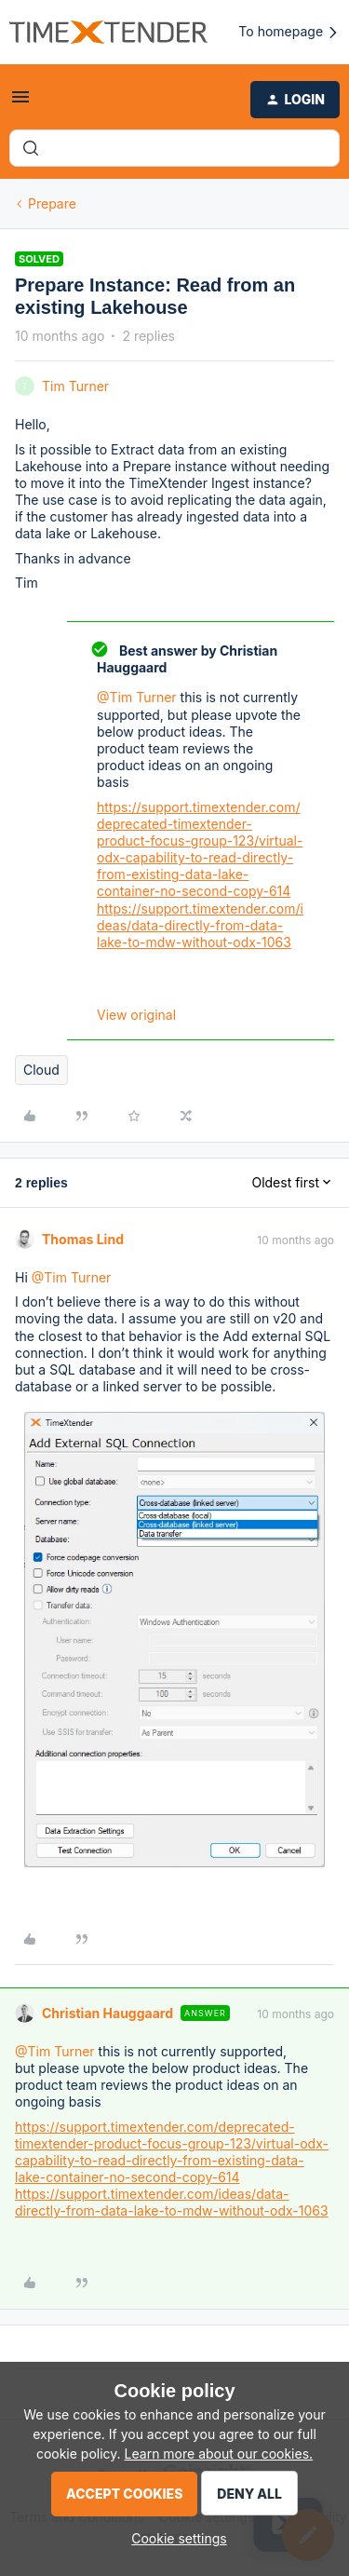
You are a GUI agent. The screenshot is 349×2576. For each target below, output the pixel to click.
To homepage (289, 32)
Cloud (41, 1070)
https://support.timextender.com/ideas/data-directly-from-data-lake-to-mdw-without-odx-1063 (200, 925)
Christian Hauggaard (107, 2013)
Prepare (52, 203)
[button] (20, 103)
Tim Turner (75, 386)
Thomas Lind (83, 1239)
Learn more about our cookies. (219, 2453)
